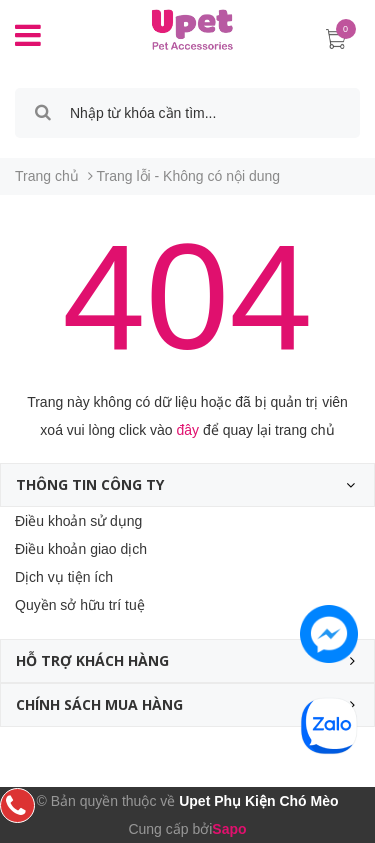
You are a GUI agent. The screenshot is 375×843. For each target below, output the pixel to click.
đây (188, 430)
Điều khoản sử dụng (78, 521)
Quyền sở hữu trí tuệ (80, 605)
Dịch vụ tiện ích (64, 577)
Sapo (229, 829)
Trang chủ (47, 176)
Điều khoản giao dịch (81, 549)
